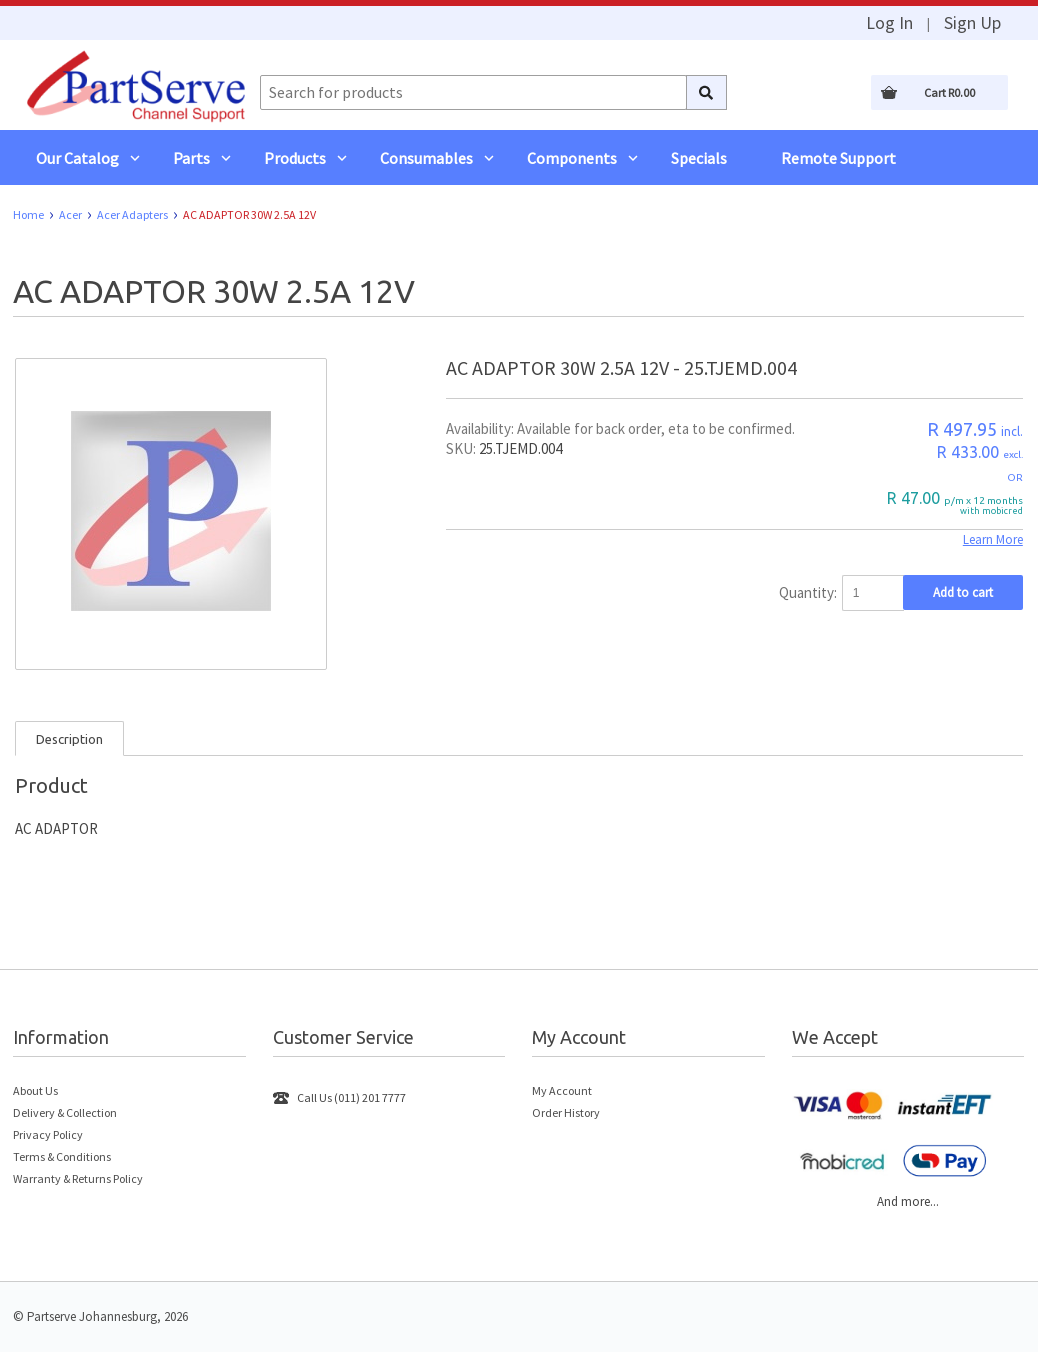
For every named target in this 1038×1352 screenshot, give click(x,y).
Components (572, 158)
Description (69, 739)
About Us (35, 1090)
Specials (699, 158)
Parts (191, 158)
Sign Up (972, 23)
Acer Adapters (132, 214)
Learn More (993, 539)
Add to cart (963, 592)
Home (28, 214)
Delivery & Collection (65, 1112)
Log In (889, 23)
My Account (562, 1090)
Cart (949, 92)
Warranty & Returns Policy (78, 1178)
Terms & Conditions (62, 1156)
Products (295, 158)
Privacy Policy (48, 1134)
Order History (566, 1112)
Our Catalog (77, 158)
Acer (70, 214)
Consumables (426, 158)
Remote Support (838, 158)
